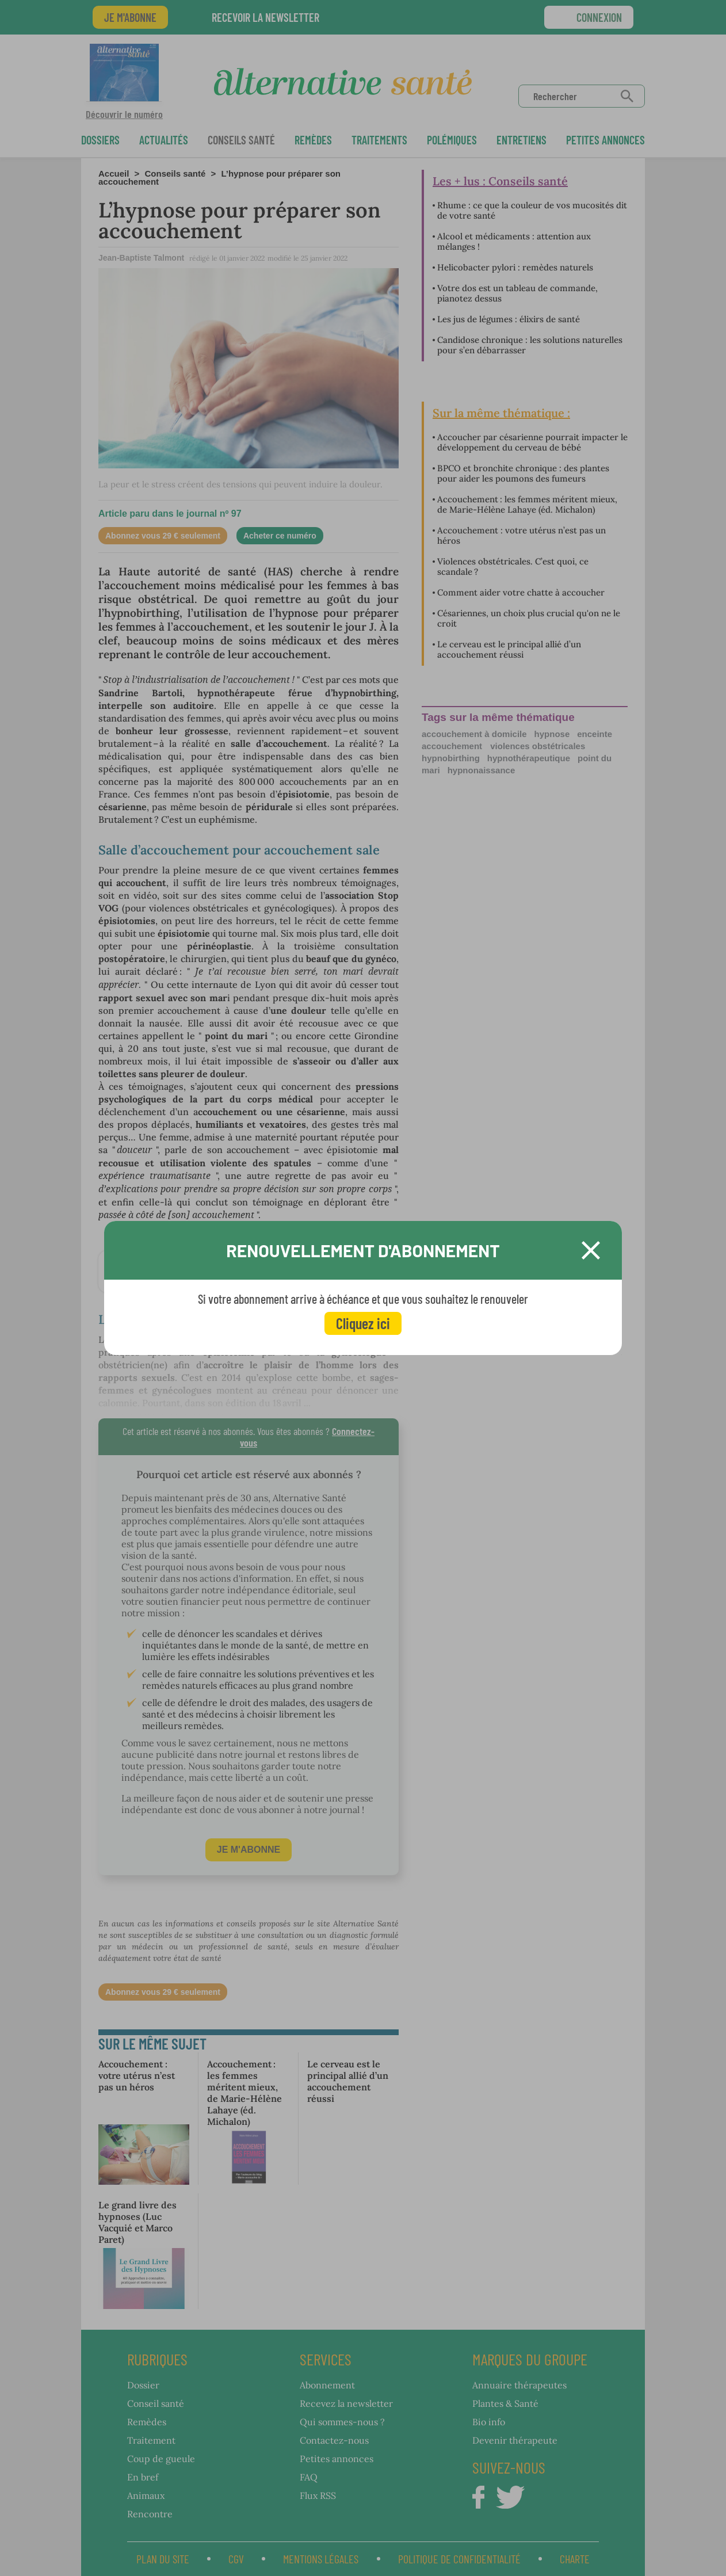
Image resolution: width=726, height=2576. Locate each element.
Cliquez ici (363, 1323)
